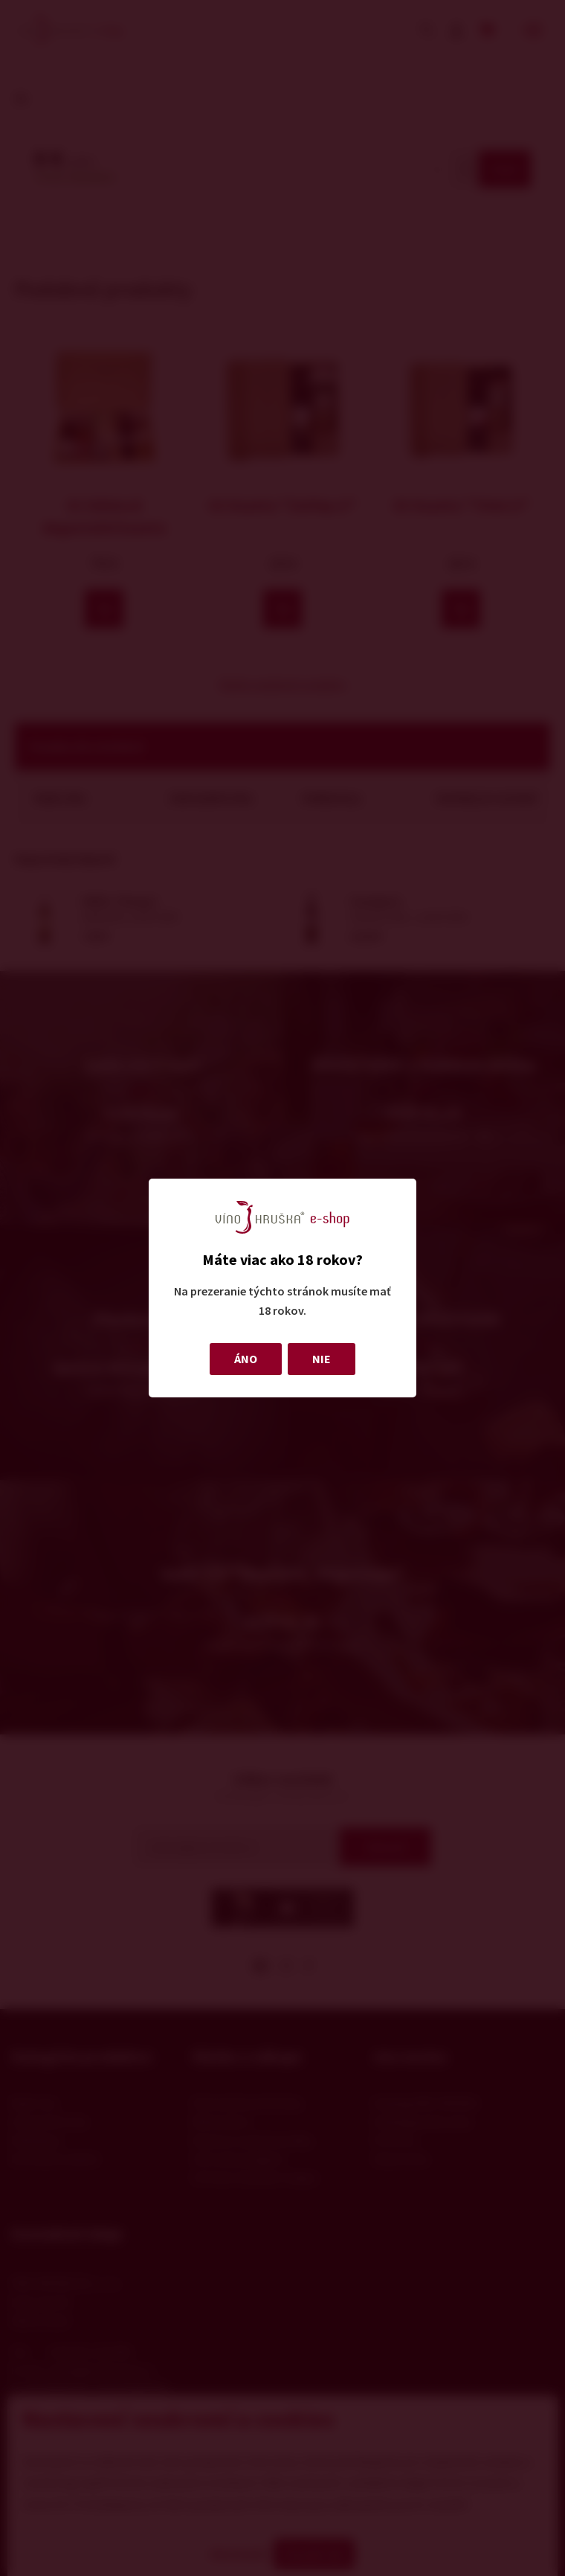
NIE (321, 1358)
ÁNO (245, 1358)
